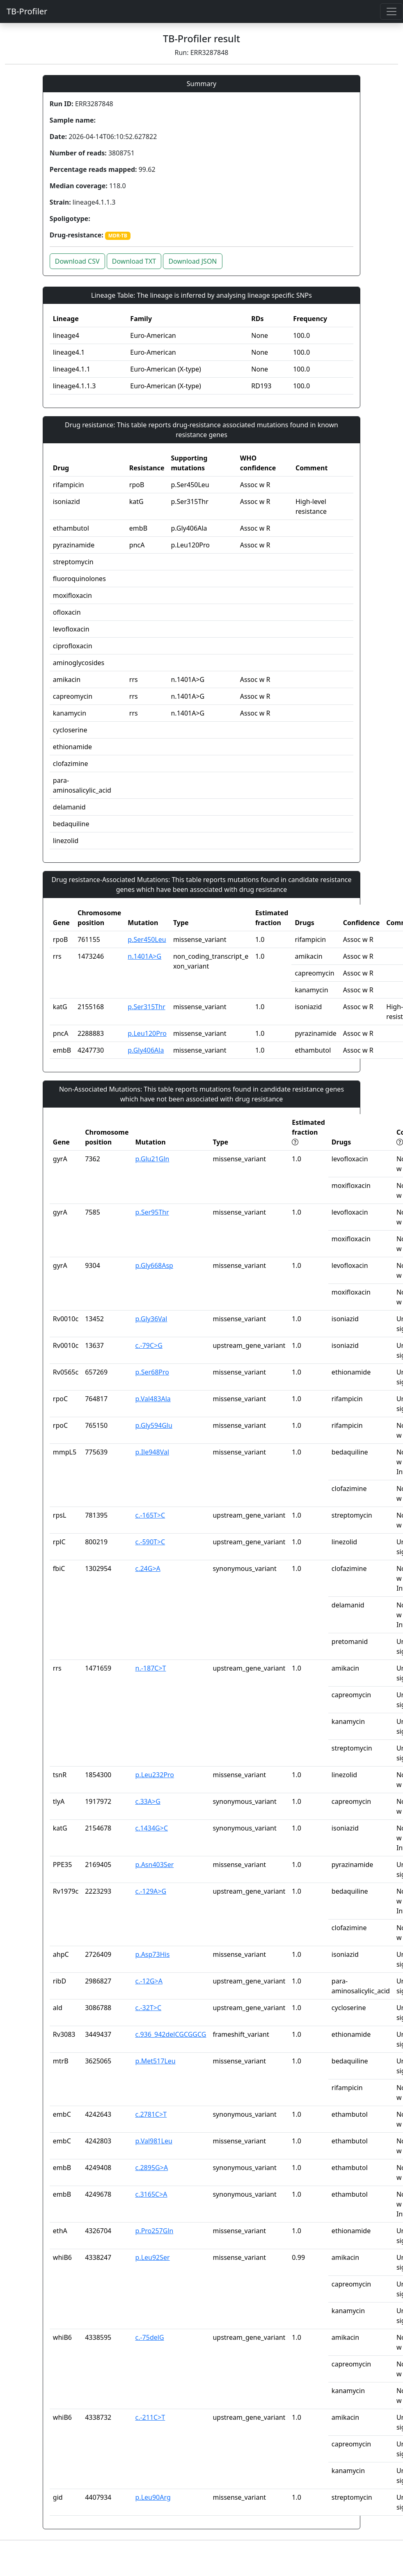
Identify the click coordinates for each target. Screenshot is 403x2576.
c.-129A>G (151, 1891)
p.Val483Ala (153, 1398)
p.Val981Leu (153, 2140)
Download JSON (192, 261)
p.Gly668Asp (154, 1265)
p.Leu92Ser (152, 2257)
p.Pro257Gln (154, 2230)
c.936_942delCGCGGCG (170, 2034)
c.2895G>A (151, 2167)
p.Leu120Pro (147, 1033)
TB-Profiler (27, 11)
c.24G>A (147, 1568)
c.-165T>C (150, 1515)
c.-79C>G (149, 1345)
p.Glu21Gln (152, 1158)
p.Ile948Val (152, 1452)
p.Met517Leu (155, 2060)
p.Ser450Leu (147, 939)
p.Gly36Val (151, 1318)
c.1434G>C (151, 1828)
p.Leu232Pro (154, 1774)
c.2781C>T (151, 2114)
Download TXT (134, 261)
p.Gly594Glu (153, 1425)
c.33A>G (147, 1801)
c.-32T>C (148, 2007)
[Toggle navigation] (391, 11)
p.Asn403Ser (154, 1864)
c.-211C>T (150, 2417)
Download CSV (77, 261)
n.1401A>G (144, 956)
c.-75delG (149, 2337)
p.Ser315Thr (146, 1006)
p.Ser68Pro (152, 1372)
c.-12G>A (149, 1981)
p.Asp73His (152, 1954)
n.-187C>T (150, 1668)
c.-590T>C (150, 1541)
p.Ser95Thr (152, 1212)
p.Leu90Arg (153, 2497)
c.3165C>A (151, 2194)
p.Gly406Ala (146, 1050)
